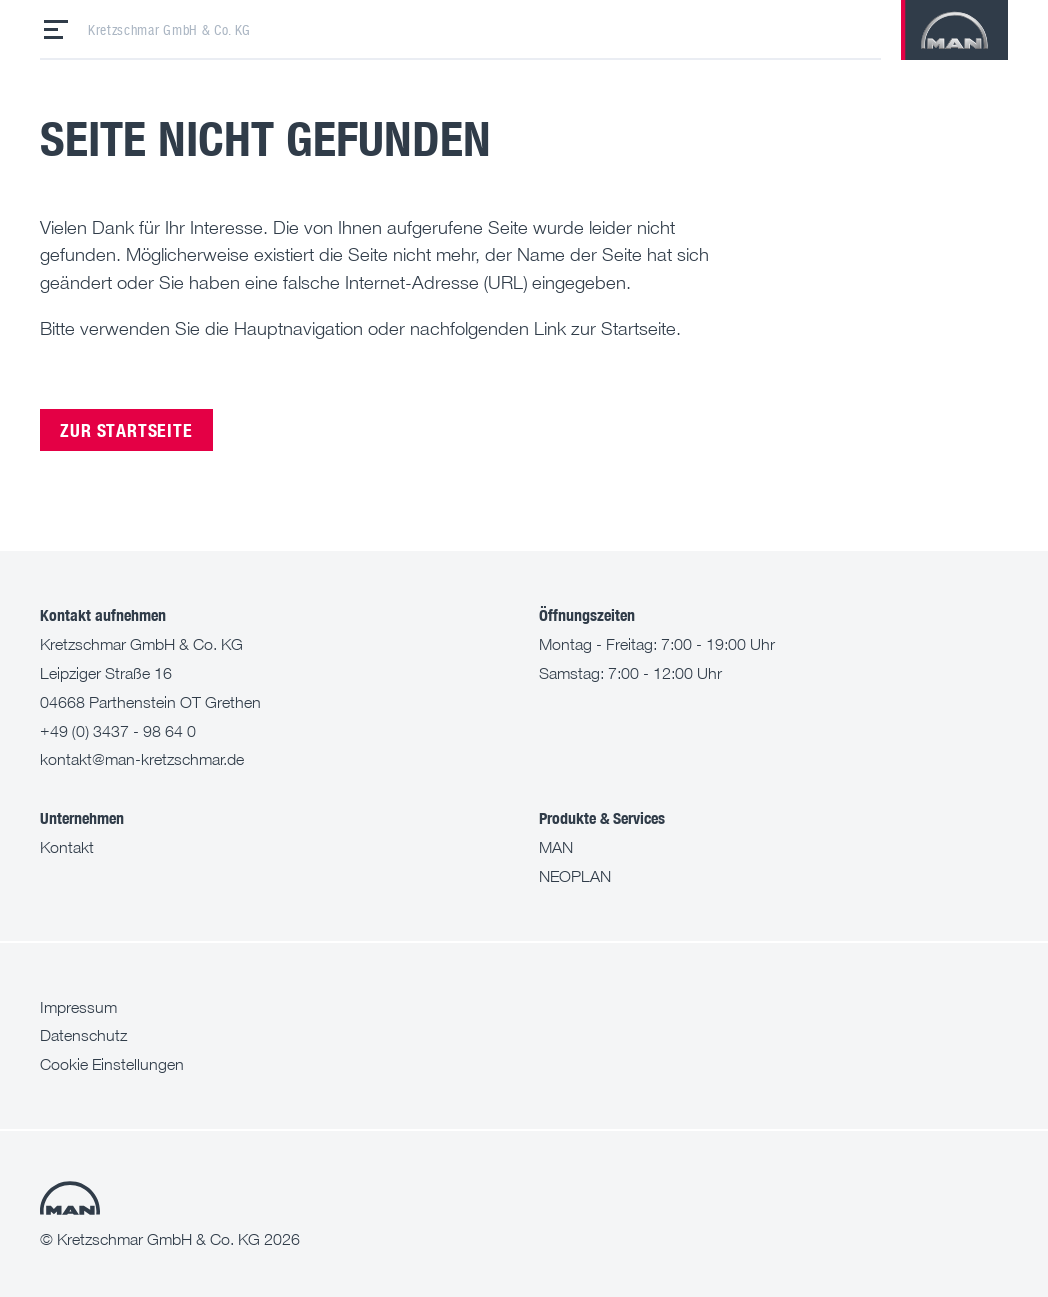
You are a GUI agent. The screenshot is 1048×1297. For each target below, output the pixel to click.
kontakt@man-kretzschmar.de (142, 759)
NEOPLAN (575, 876)
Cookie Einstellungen (112, 1064)
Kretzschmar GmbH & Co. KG (169, 30)
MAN (556, 847)
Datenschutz (83, 1035)
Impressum (78, 1007)
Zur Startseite (126, 429)
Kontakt (67, 847)
